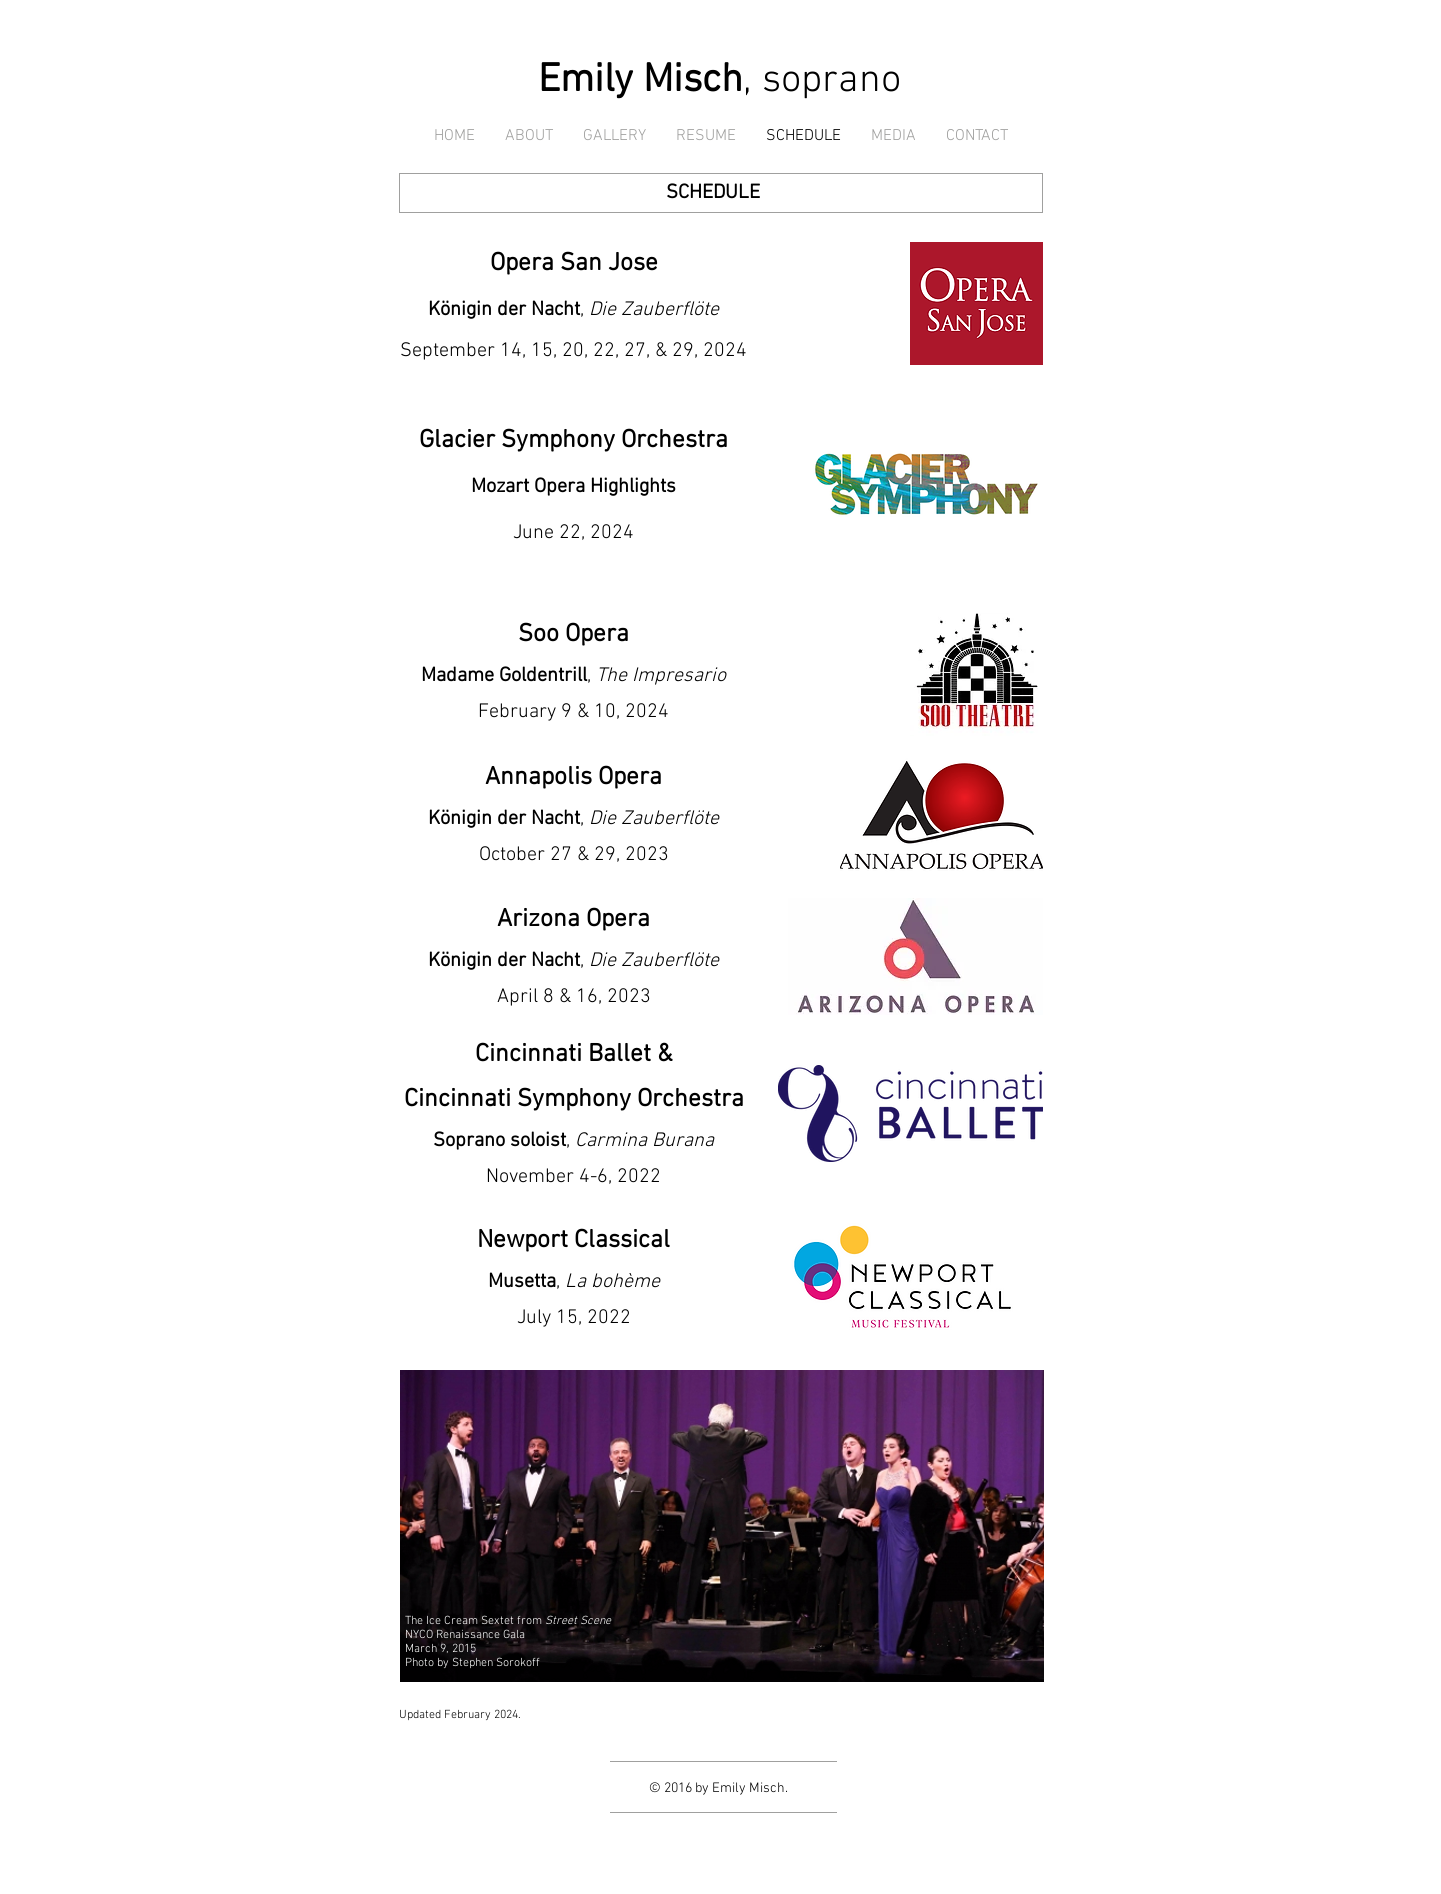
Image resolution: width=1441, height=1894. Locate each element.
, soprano (719, 81)
